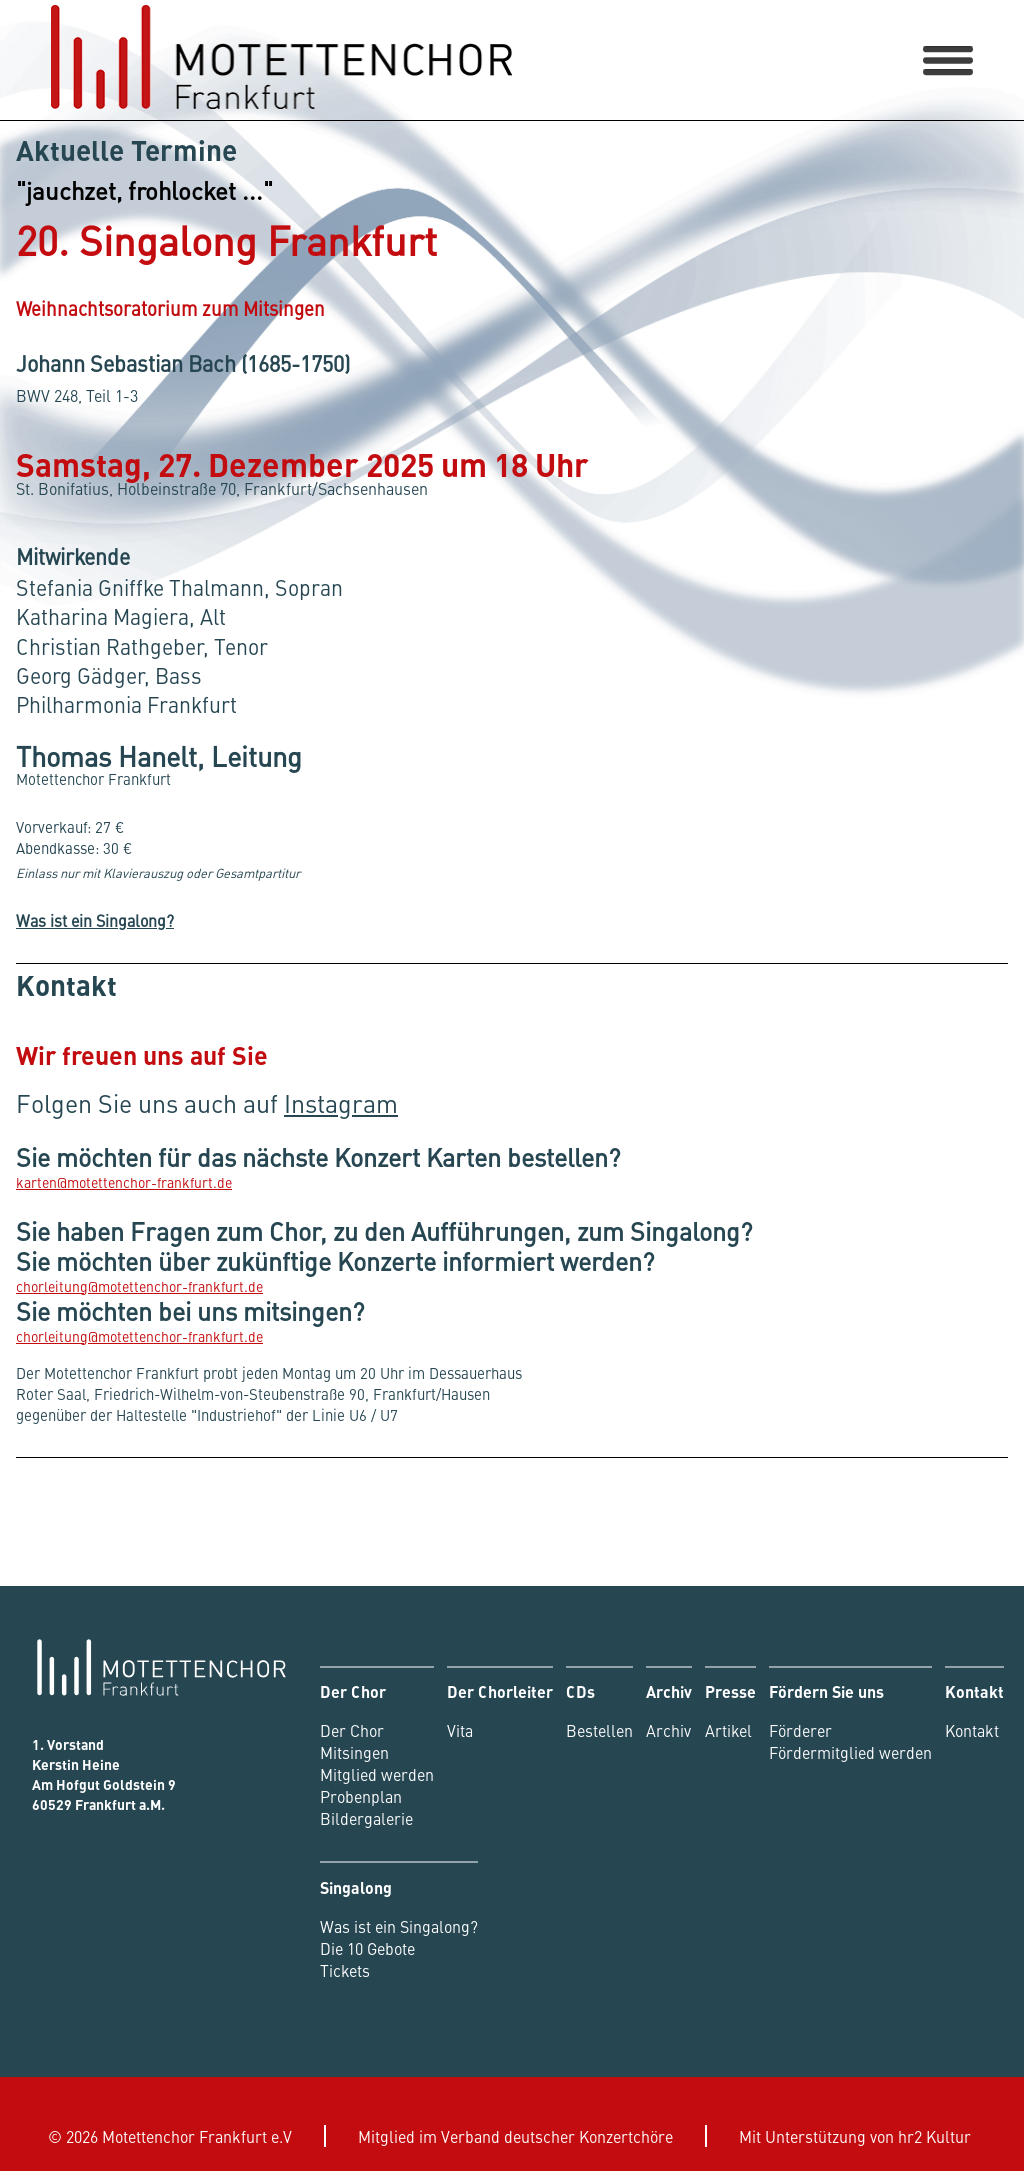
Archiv (668, 1730)
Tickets (345, 1970)
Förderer (800, 1730)
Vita (460, 1730)
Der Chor (352, 1730)
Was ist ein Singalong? (95, 920)
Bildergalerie (366, 1818)
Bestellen (599, 1730)
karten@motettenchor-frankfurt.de (124, 1182)
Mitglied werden (377, 1774)
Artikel (728, 1730)
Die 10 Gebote (367, 1948)
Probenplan (361, 1796)
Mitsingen (354, 1752)
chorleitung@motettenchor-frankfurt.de (139, 1286)
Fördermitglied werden (850, 1752)
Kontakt (972, 1730)
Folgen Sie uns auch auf (207, 1103)
